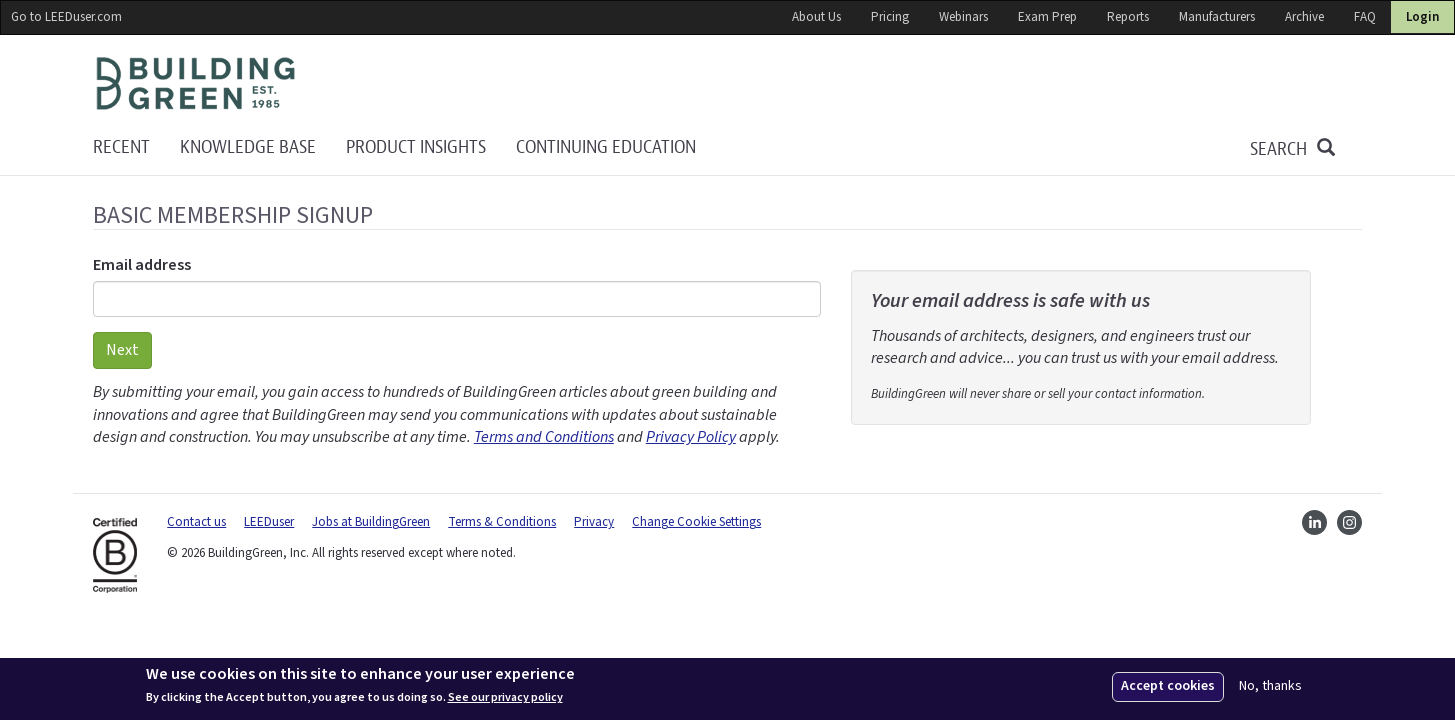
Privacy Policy (691, 437)
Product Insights (416, 147)
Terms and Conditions (544, 437)
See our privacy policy (505, 698)
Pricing (890, 17)
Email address (142, 265)
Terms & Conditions (502, 522)
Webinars (963, 17)
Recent (121, 147)
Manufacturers (1217, 17)
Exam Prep (1047, 17)
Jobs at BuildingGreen (371, 522)
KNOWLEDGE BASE (248, 147)
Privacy (594, 522)
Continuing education (606, 147)
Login (1422, 17)
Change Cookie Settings (696, 522)
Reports (1128, 17)
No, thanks (1270, 686)
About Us (816, 17)
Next (122, 350)
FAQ (1365, 17)
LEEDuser (269, 522)
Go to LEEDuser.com (66, 17)
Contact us (196, 522)
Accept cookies (1168, 686)
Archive (1304, 17)
